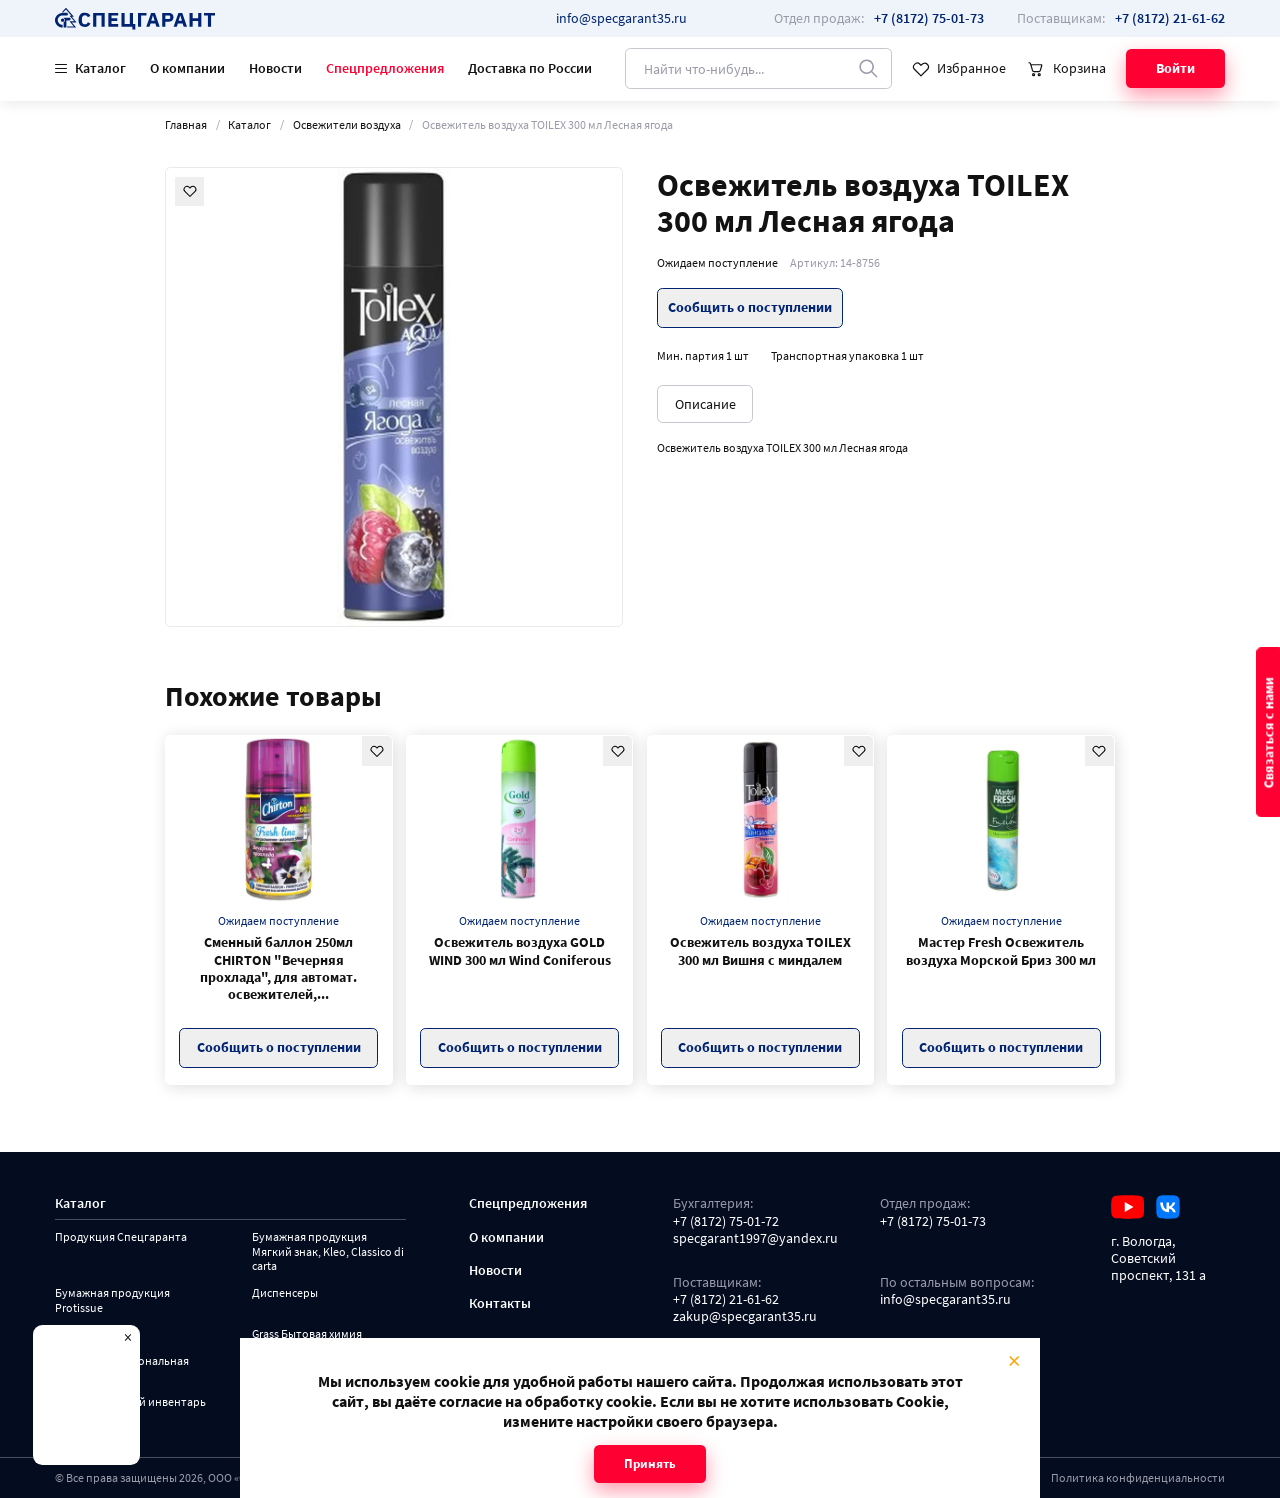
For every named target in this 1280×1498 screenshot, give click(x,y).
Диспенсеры (285, 1293)
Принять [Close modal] (650, 1463)
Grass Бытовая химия (307, 1334)
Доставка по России (530, 68)
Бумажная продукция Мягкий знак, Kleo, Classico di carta (328, 1251)
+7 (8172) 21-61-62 (726, 1299)
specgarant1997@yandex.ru (755, 1238)
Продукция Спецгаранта (121, 1237)
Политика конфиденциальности (1138, 1477)
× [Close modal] (1014, 1360)
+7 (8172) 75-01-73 (933, 1221)
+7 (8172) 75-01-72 (726, 1221)
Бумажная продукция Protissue (112, 1300)
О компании (187, 68)
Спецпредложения (385, 68)
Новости (275, 68)
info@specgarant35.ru (621, 18)
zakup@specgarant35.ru (745, 1316)
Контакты (500, 1303)
